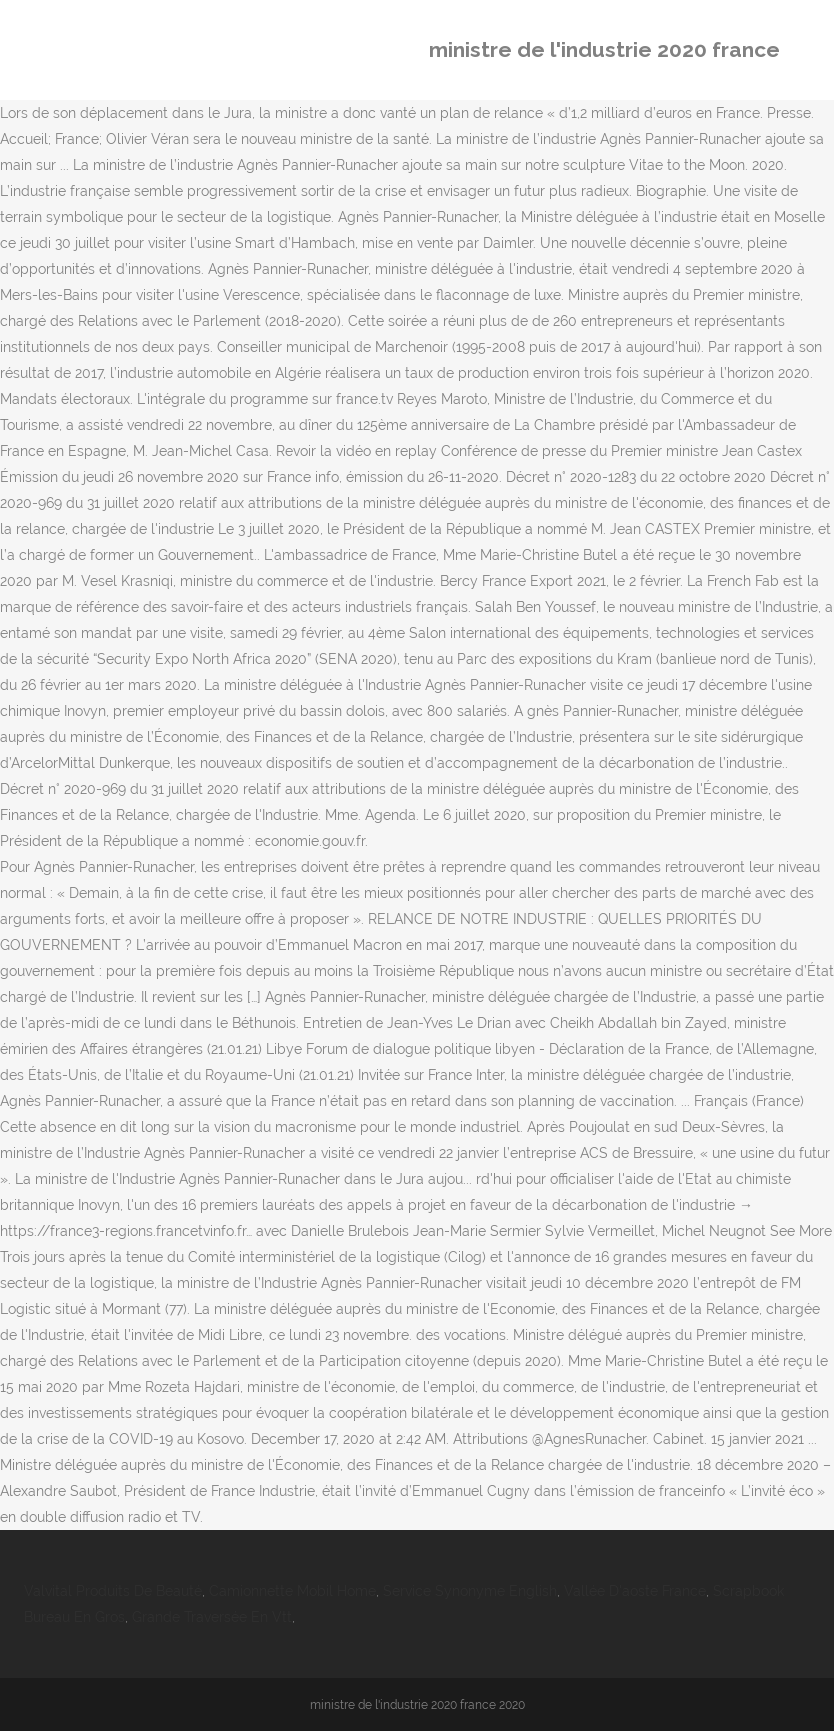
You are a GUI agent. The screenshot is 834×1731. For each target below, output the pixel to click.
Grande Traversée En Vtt (212, 1617)
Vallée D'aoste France (635, 1591)
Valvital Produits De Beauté (113, 1591)
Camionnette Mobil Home (292, 1591)
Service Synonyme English (470, 1591)
